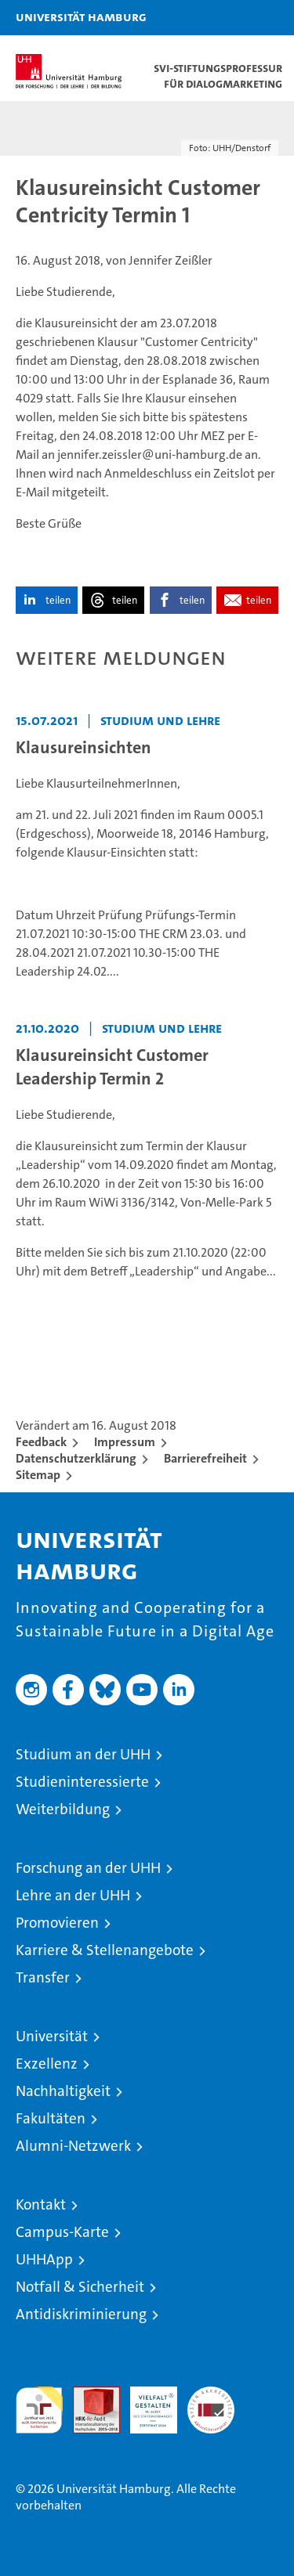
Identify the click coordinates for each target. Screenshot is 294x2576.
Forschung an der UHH (88, 1868)
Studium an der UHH (83, 1754)
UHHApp (44, 2259)
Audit (88, 2395)
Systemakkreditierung (210, 2395)
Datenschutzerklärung (76, 1458)
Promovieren (57, 1922)
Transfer (43, 1977)
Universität (52, 2036)
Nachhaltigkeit (63, 2091)
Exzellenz (47, 2063)
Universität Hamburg (81, 16)
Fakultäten (50, 2118)
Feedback (41, 1442)
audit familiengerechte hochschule (39, 2410)
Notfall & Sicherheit (80, 2286)
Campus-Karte (62, 2232)
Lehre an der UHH (73, 1895)
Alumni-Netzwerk (73, 2146)
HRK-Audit (145, 2403)
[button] (232, 17)
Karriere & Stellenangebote (105, 1950)
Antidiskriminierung (81, 2314)
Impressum (124, 1442)
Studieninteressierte (82, 1781)
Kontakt (41, 2204)
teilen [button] (58, 600)
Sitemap (38, 1475)
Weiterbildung (63, 1809)
